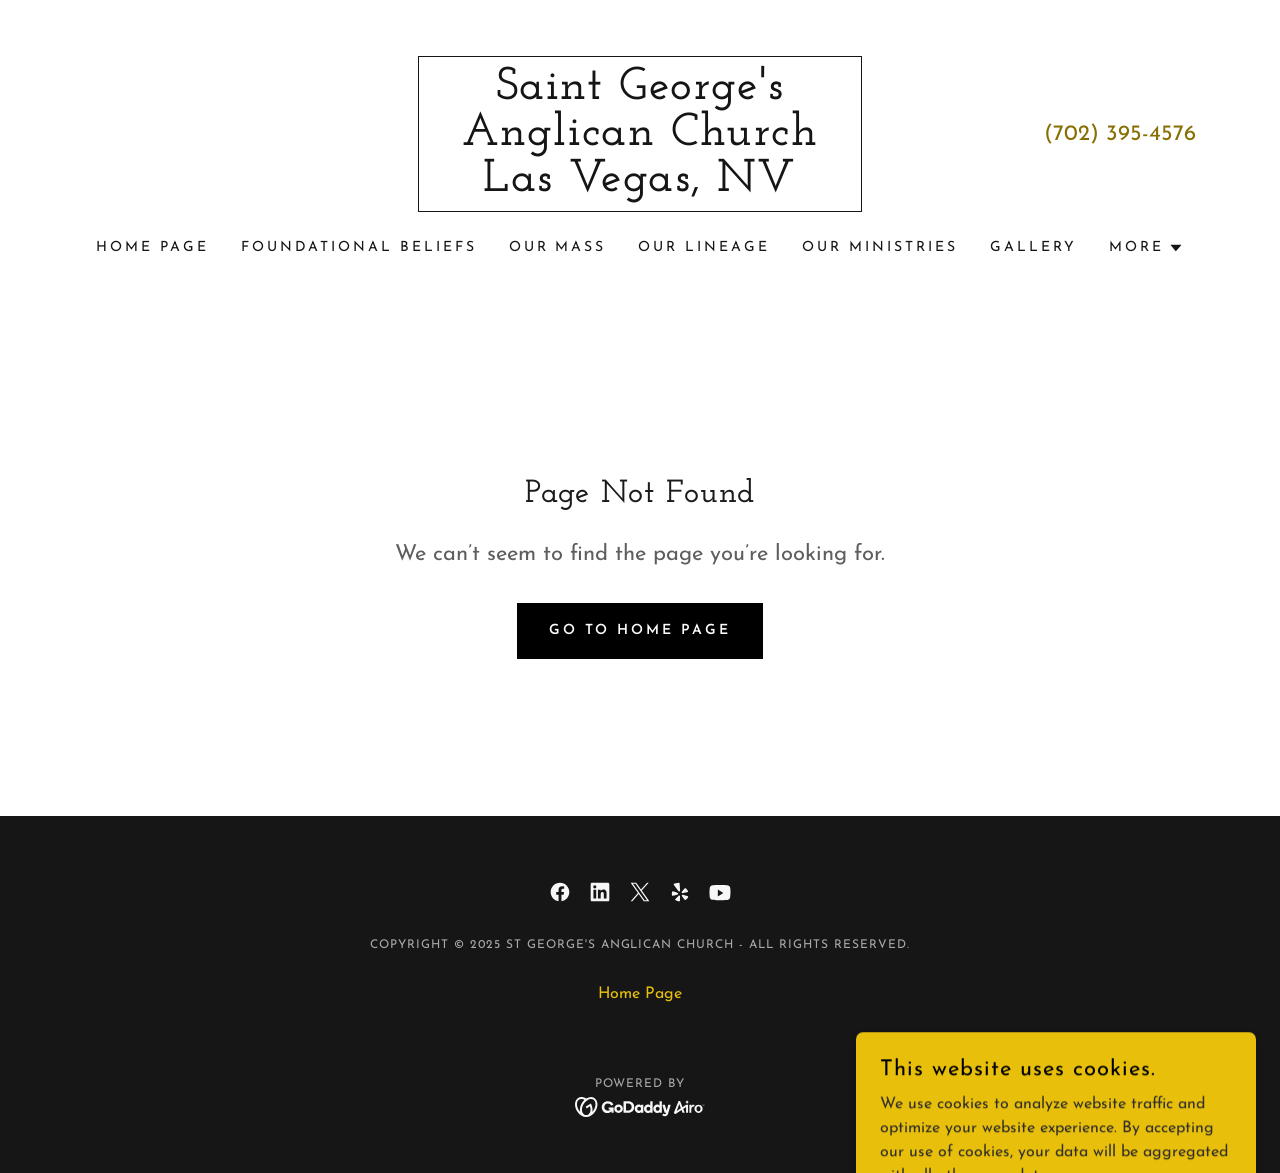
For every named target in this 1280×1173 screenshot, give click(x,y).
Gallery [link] (1033, 247)
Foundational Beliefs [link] (359, 247)
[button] (1146, 248)
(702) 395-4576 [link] (1120, 134)
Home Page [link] (152, 247)
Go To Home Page (640, 630)
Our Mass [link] (558, 247)
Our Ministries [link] (880, 247)
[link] (640, 187)
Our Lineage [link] (704, 247)
